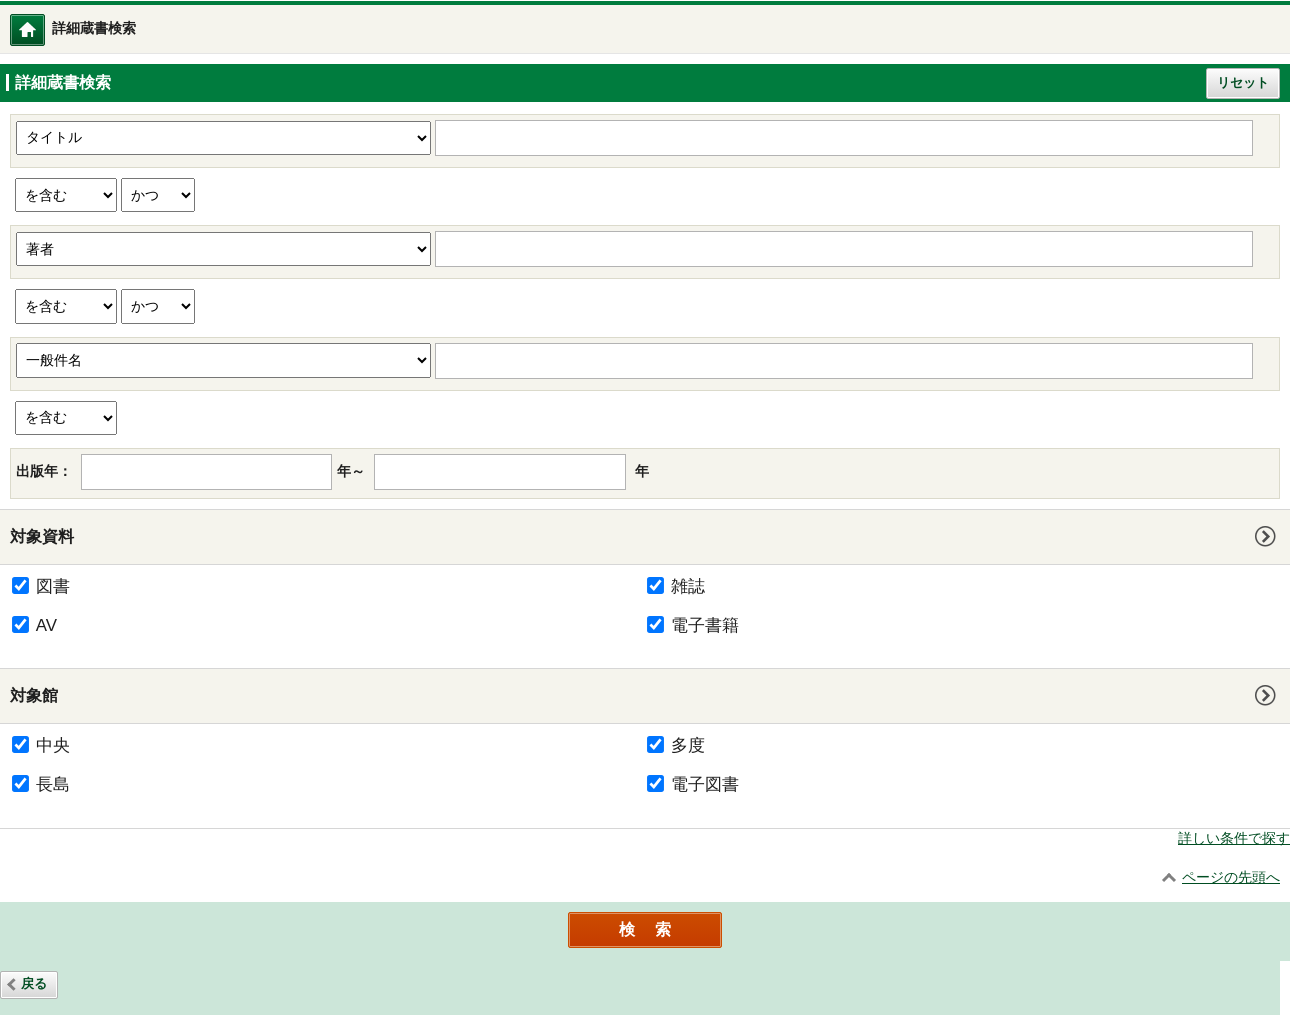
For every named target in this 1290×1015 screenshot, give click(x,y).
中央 (53, 745)
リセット (1243, 83)
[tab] (645, 537)
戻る (34, 984)
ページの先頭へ (1231, 877)
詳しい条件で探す (1234, 838)
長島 (53, 784)
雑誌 (688, 586)
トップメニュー (44, 29)
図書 (53, 586)
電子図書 (705, 784)
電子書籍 (705, 625)
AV (46, 625)
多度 (688, 745)
